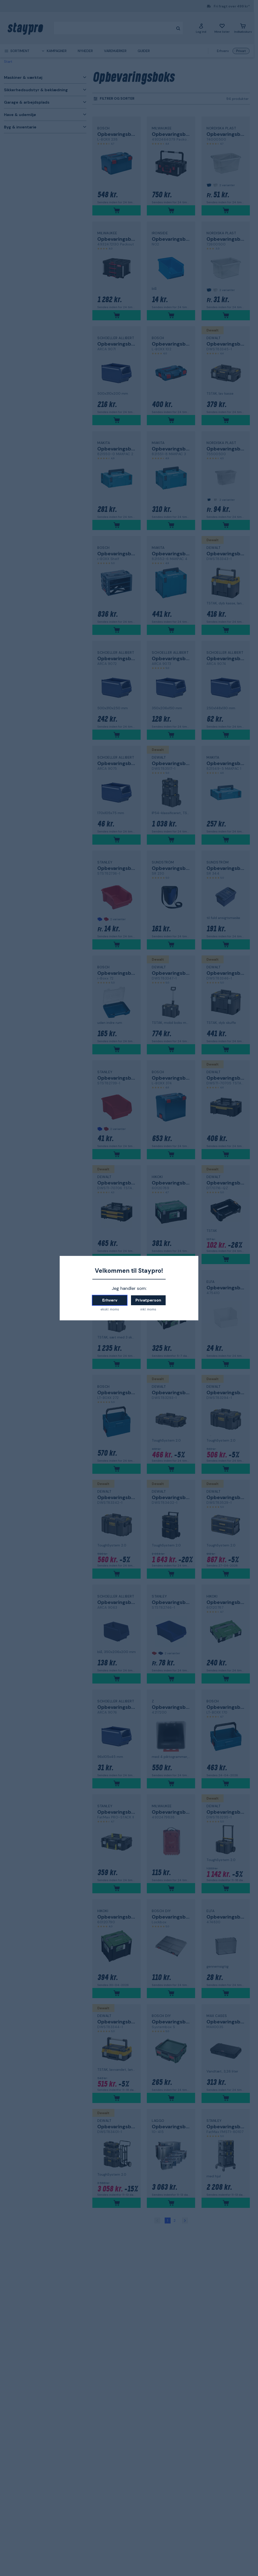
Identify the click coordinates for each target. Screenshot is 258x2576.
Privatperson (148, 1300)
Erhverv (109, 1300)
